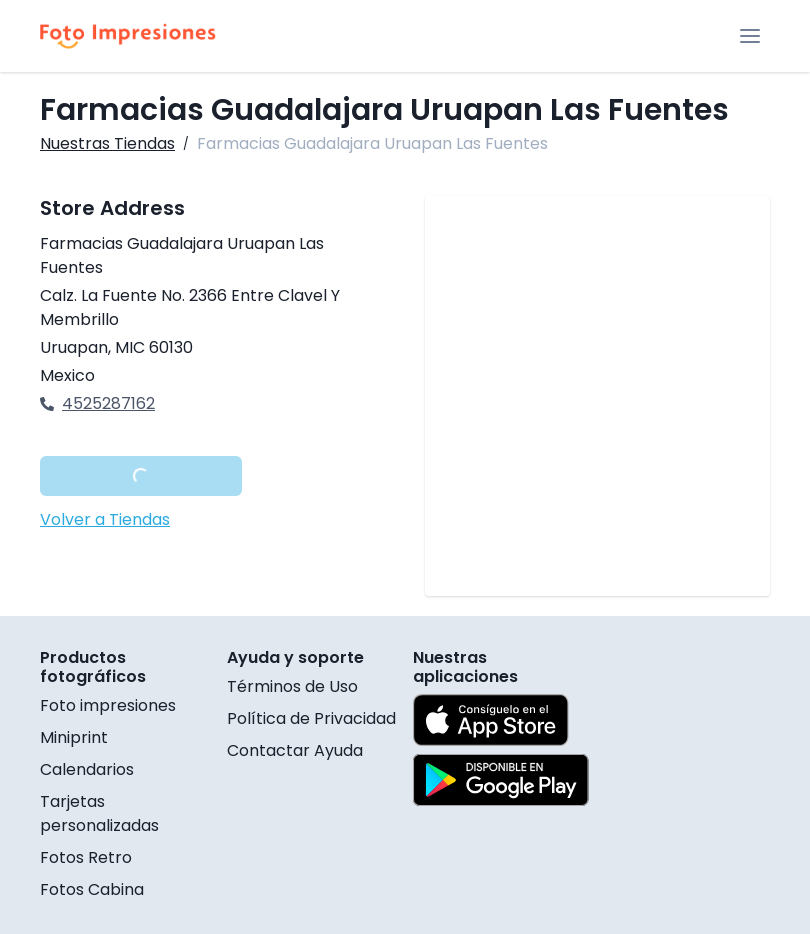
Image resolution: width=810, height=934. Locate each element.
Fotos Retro (86, 857)
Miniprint (74, 737)
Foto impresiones (108, 705)
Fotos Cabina (92, 889)
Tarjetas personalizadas (99, 813)
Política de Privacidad (311, 718)
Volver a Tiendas (105, 519)
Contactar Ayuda (295, 750)
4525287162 (97, 403)
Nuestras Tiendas (107, 143)
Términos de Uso (292, 686)
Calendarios (87, 769)
